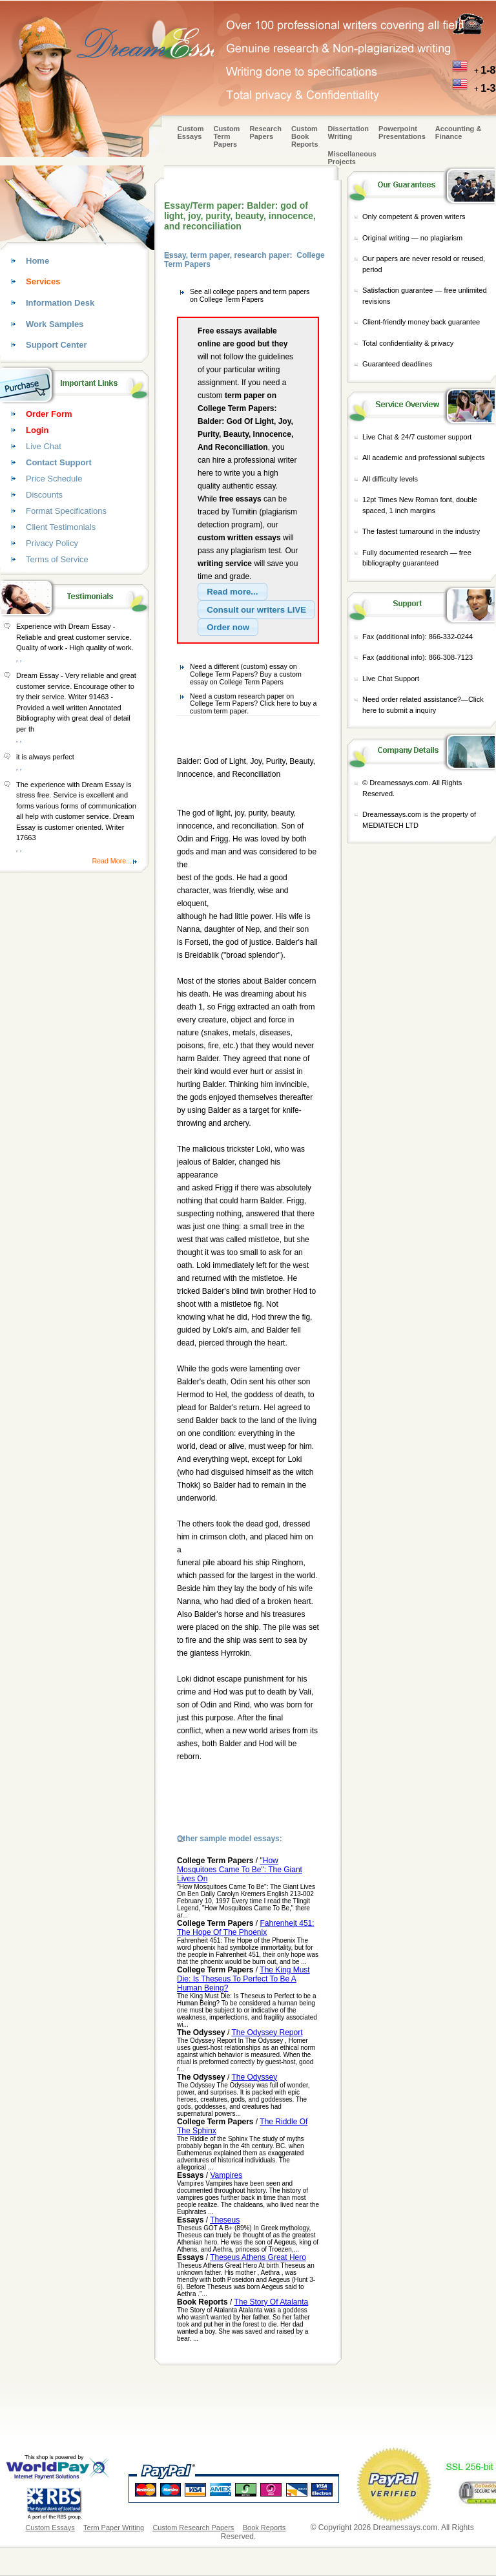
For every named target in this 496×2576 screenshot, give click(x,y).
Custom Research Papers (193, 2527)
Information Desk (60, 303)
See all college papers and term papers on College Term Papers (249, 295)
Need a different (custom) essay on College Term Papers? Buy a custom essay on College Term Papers (246, 673)
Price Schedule (54, 478)
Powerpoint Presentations (402, 132)
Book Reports (264, 2527)
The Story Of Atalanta (271, 2302)
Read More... (112, 861)
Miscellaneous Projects (352, 157)
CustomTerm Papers (226, 136)
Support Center (56, 345)
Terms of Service (57, 559)
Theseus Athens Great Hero (258, 2257)
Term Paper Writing (113, 2527)
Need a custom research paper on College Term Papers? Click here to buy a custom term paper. (253, 703)
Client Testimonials (61, 527)
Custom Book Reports (304, 136)
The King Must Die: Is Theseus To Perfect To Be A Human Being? (243, 1978)
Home (37, 261)
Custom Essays (191, 132)
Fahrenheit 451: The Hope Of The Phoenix (246, 1928)
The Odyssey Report (267, 2032)
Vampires (226, 2175)
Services (43, 281)
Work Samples (54, 324)
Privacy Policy (52, 543)
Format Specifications (66, 511)
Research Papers (265, 132)
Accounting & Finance (458, 132)
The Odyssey (255, 2077)
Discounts (44, 495)
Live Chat (43, 446)
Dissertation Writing (348, 132)
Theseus (225, 2219)
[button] (232, 592)
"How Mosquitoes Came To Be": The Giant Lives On (239, 1869)
